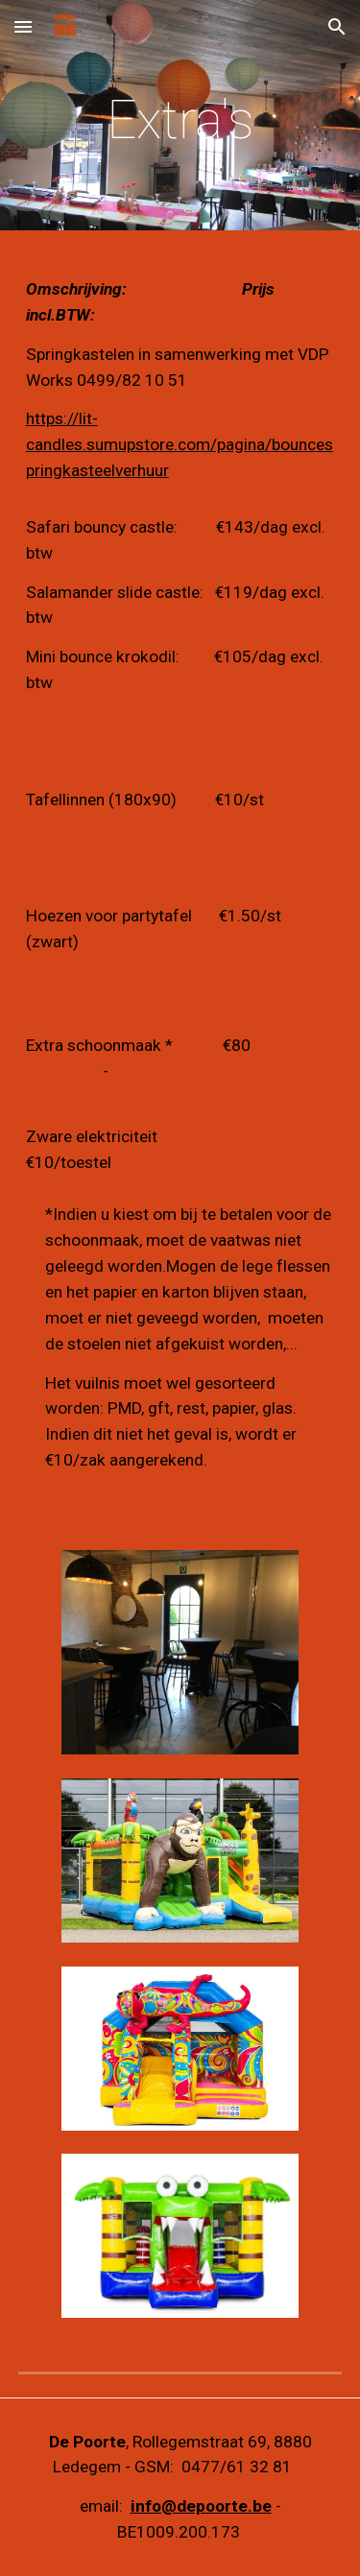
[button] (23, 26)
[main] (180, 120)
